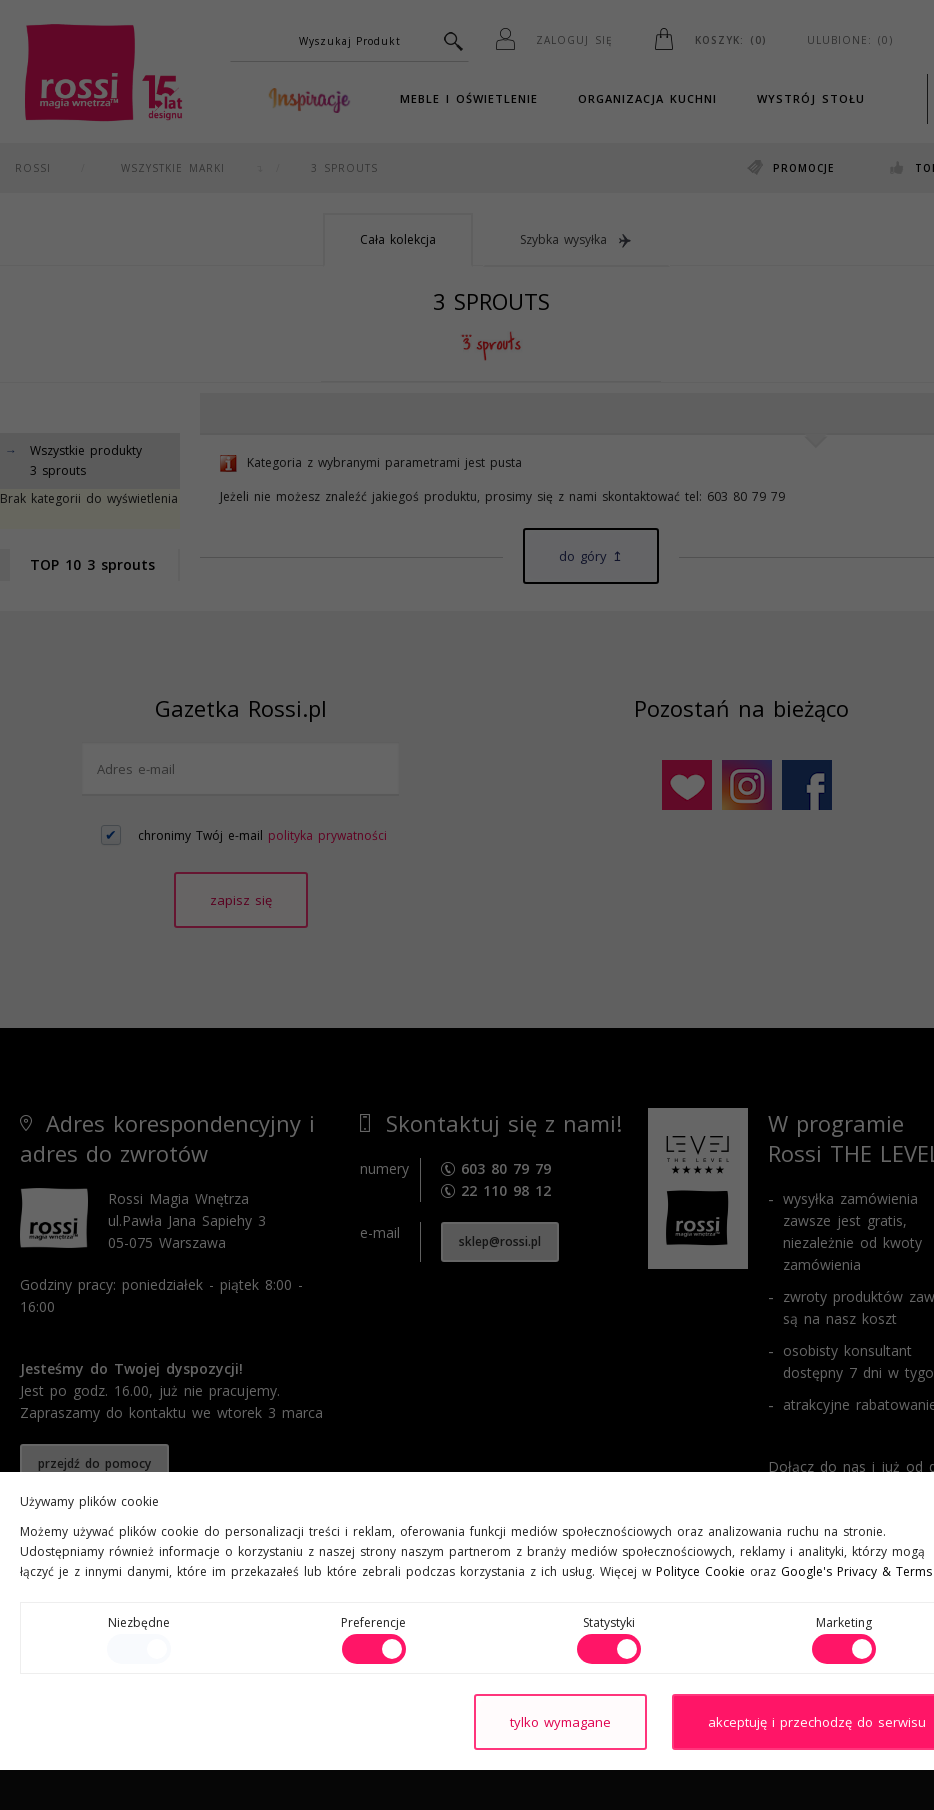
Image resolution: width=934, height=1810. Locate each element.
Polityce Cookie (700, 1571)
